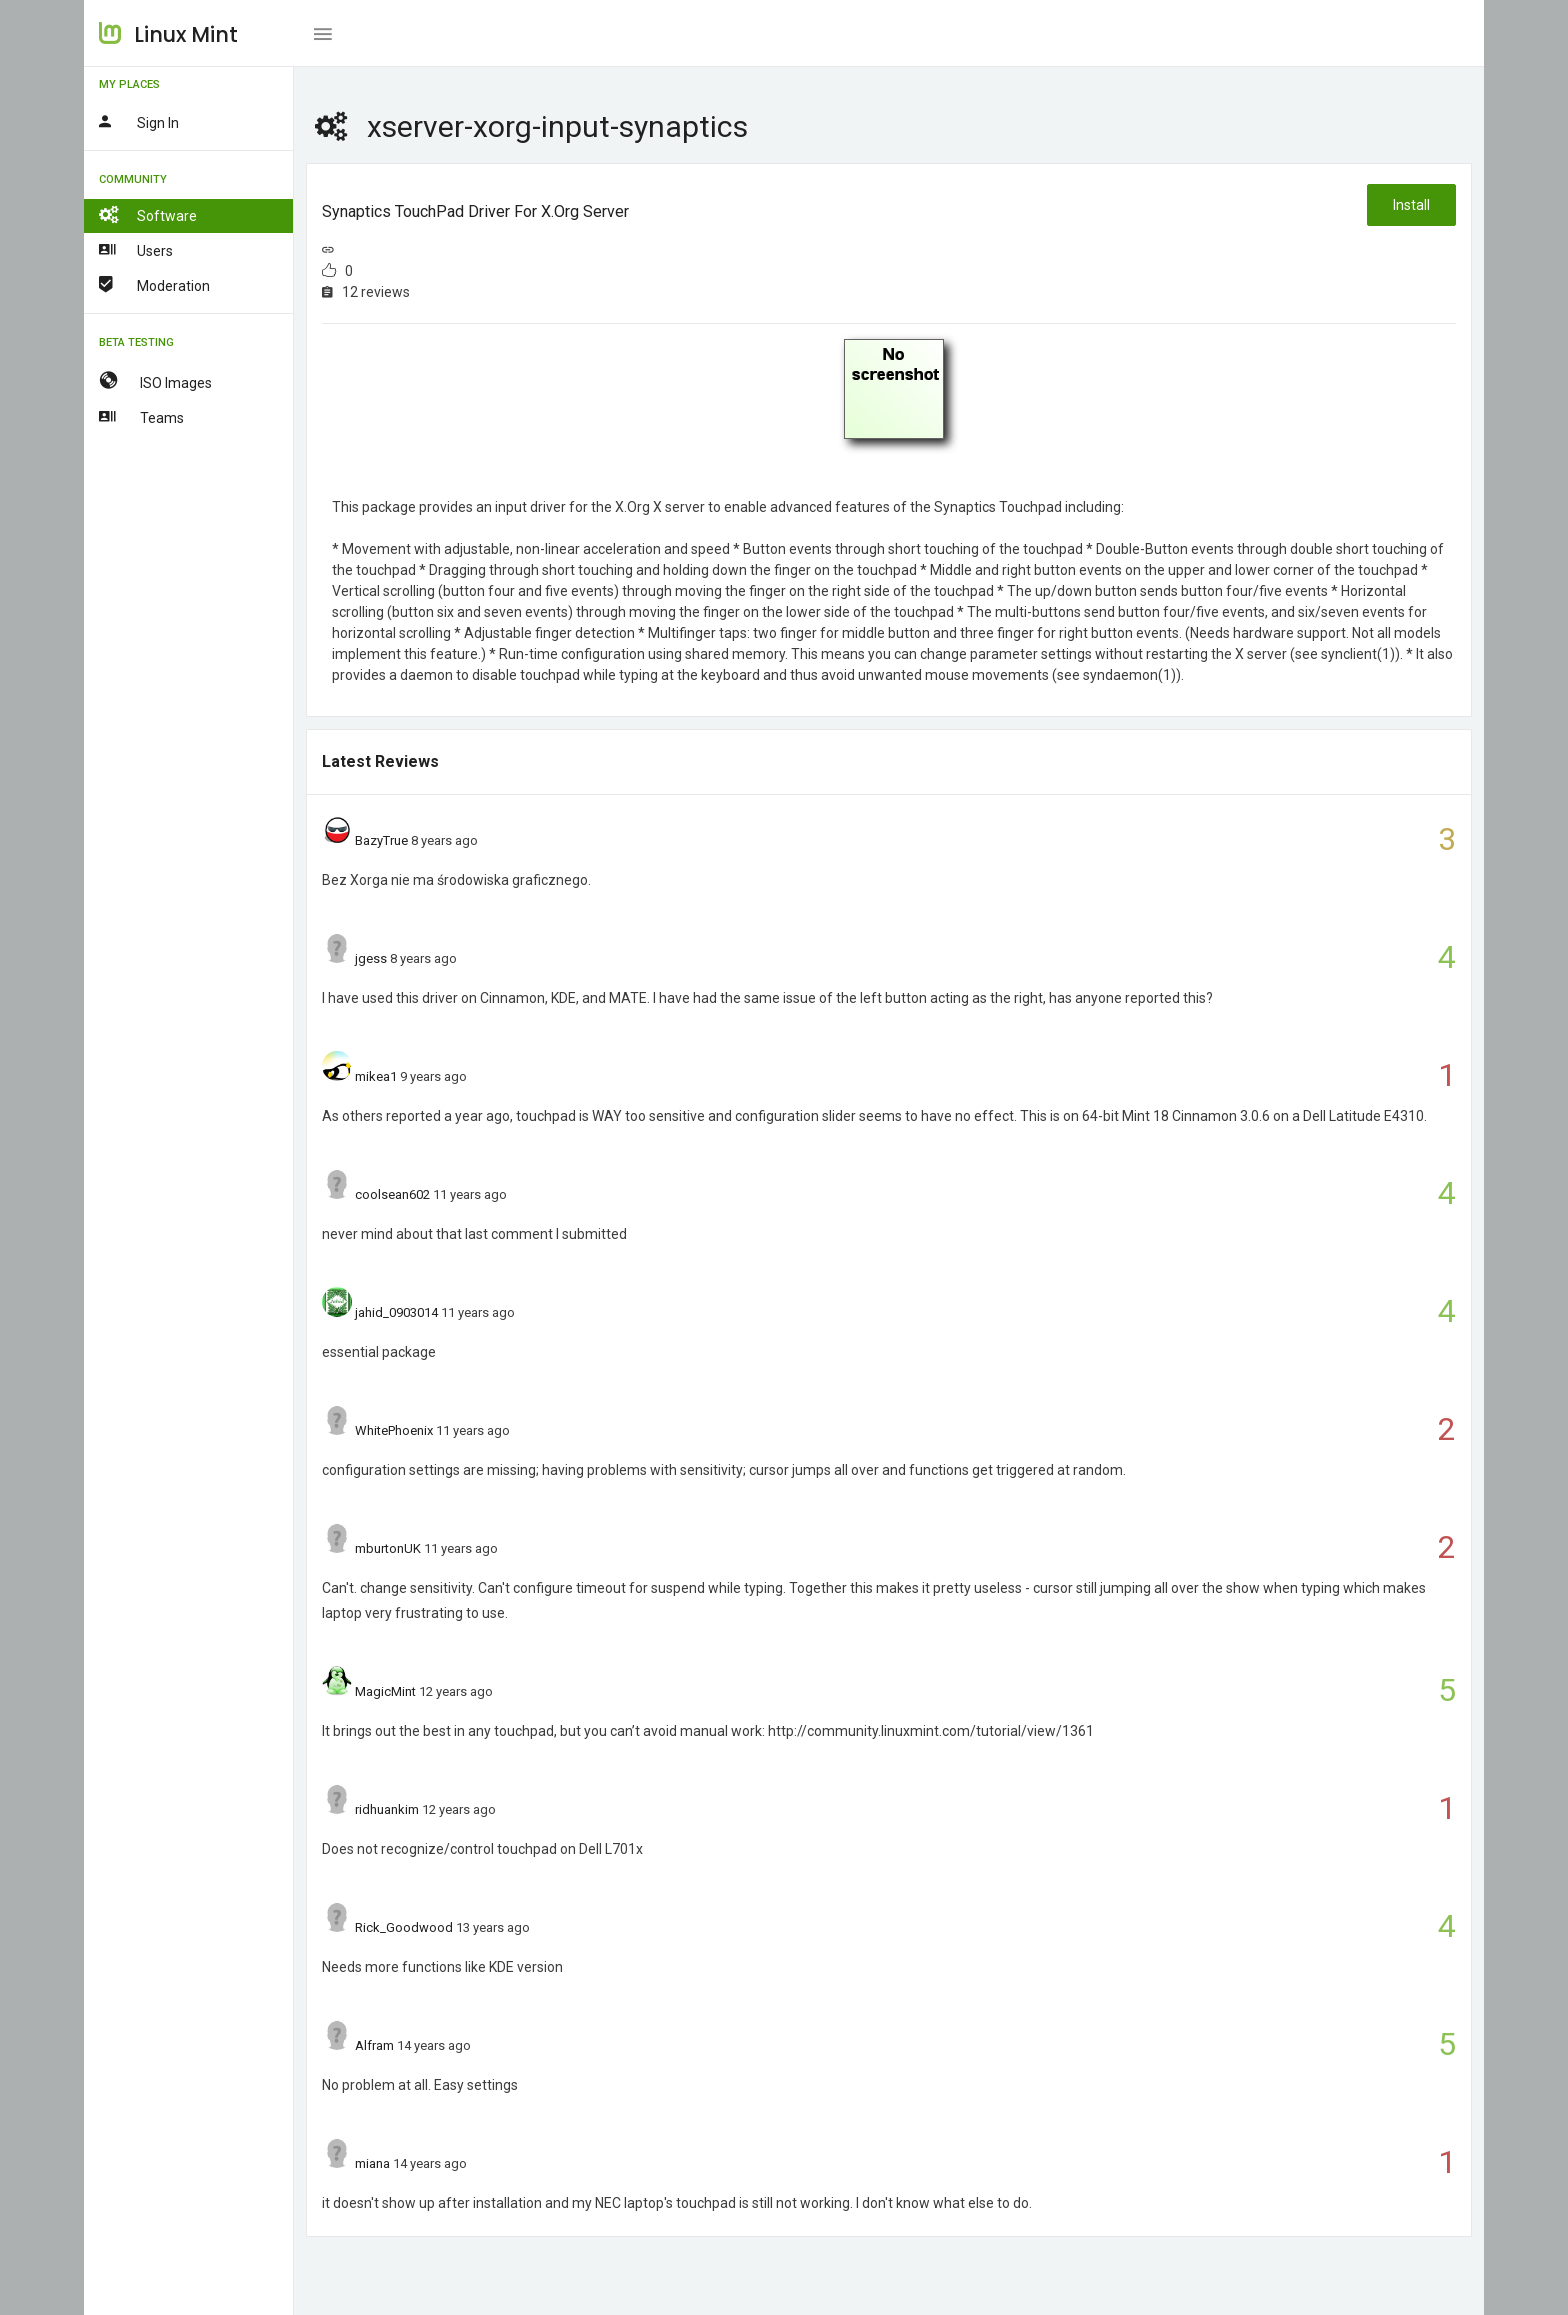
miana (372, 2163)
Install (1411, 205)
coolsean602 (392, 1194)
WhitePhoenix (394, 1430)
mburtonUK (388, 1548)
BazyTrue (381, 840)
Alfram (374, 2045)
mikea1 (376, 1076)
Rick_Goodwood (404, 1927)
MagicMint (385, 1691)
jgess (371, 958)
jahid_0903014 (396, 1312)
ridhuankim (387, 1809)
